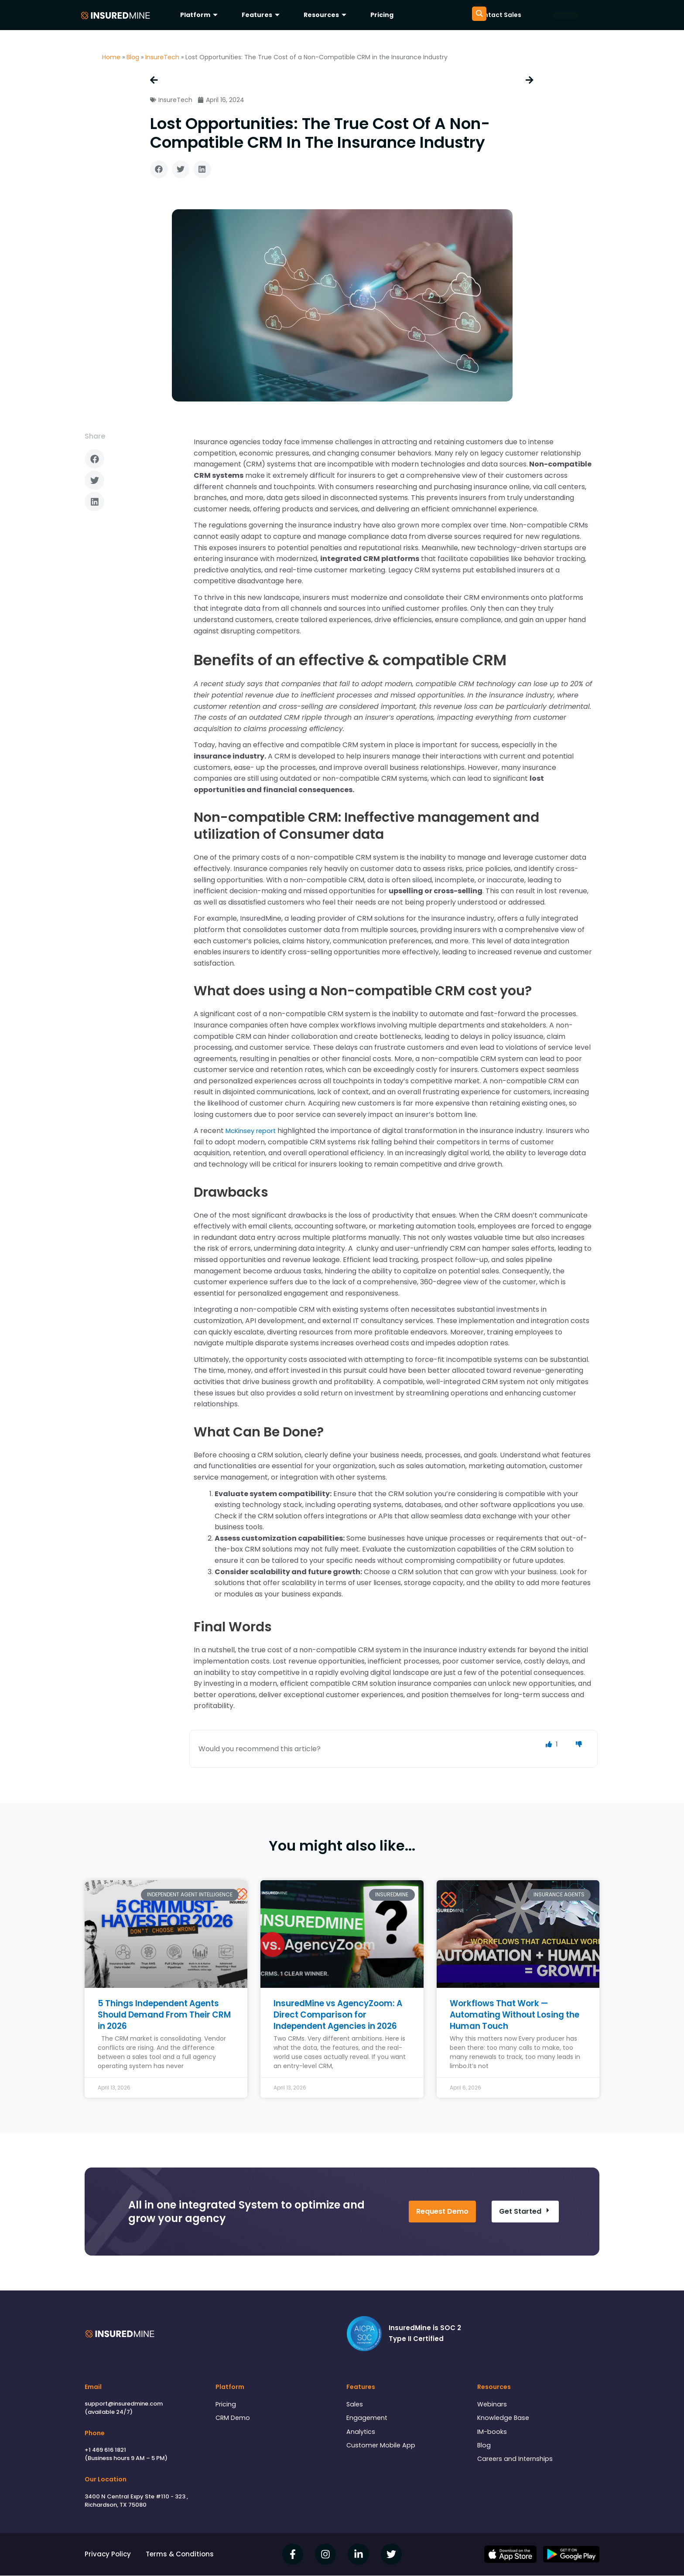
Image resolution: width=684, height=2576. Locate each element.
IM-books (492, 2433)
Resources (326, 14)
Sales (355, 2404)
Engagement (367, 2419)
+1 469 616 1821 (105, 2450)
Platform (200, 14)
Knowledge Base (504, 2419)
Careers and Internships (516, 2462)
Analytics (361, 2433)
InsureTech (162, 57)
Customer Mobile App (381, 2447)
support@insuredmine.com (124, 2404)
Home (111, 57)
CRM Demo (233, 2419)
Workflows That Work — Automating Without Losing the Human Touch (511, 2015)
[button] (159, 170)
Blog (133, 57)
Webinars (492, 2404)
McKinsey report (254, 1131)
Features (262, 14)
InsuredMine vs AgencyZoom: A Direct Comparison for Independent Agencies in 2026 (341, 2015)
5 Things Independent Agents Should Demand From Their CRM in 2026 (164, 2015)
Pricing (381, 14)
